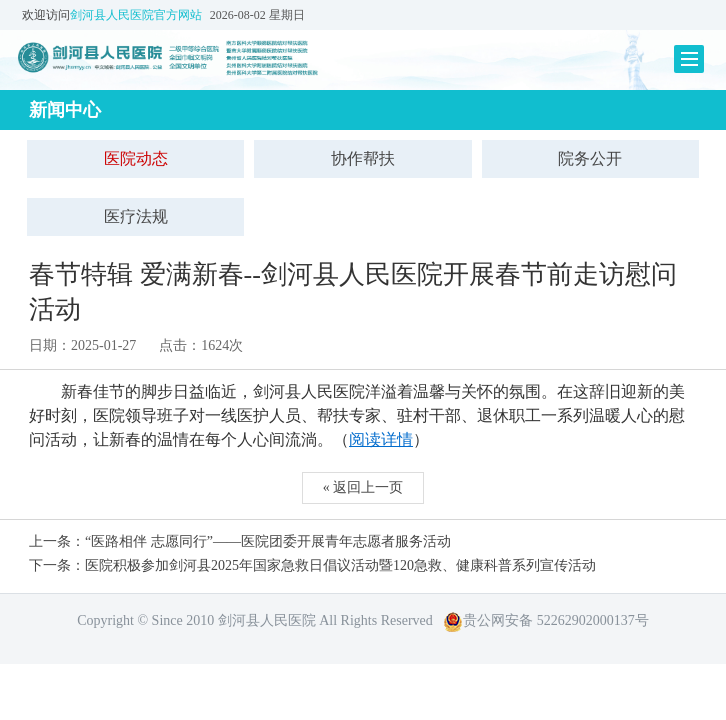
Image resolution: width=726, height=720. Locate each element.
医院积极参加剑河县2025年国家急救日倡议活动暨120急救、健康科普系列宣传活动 (340, 565)
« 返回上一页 (363, 487)
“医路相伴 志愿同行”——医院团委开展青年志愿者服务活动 (268, 541)
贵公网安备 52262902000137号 (546, 620)
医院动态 (136, 158)
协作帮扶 (363, 158)
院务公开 (590, 158)
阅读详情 (381, 439)
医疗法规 (136, 216)
